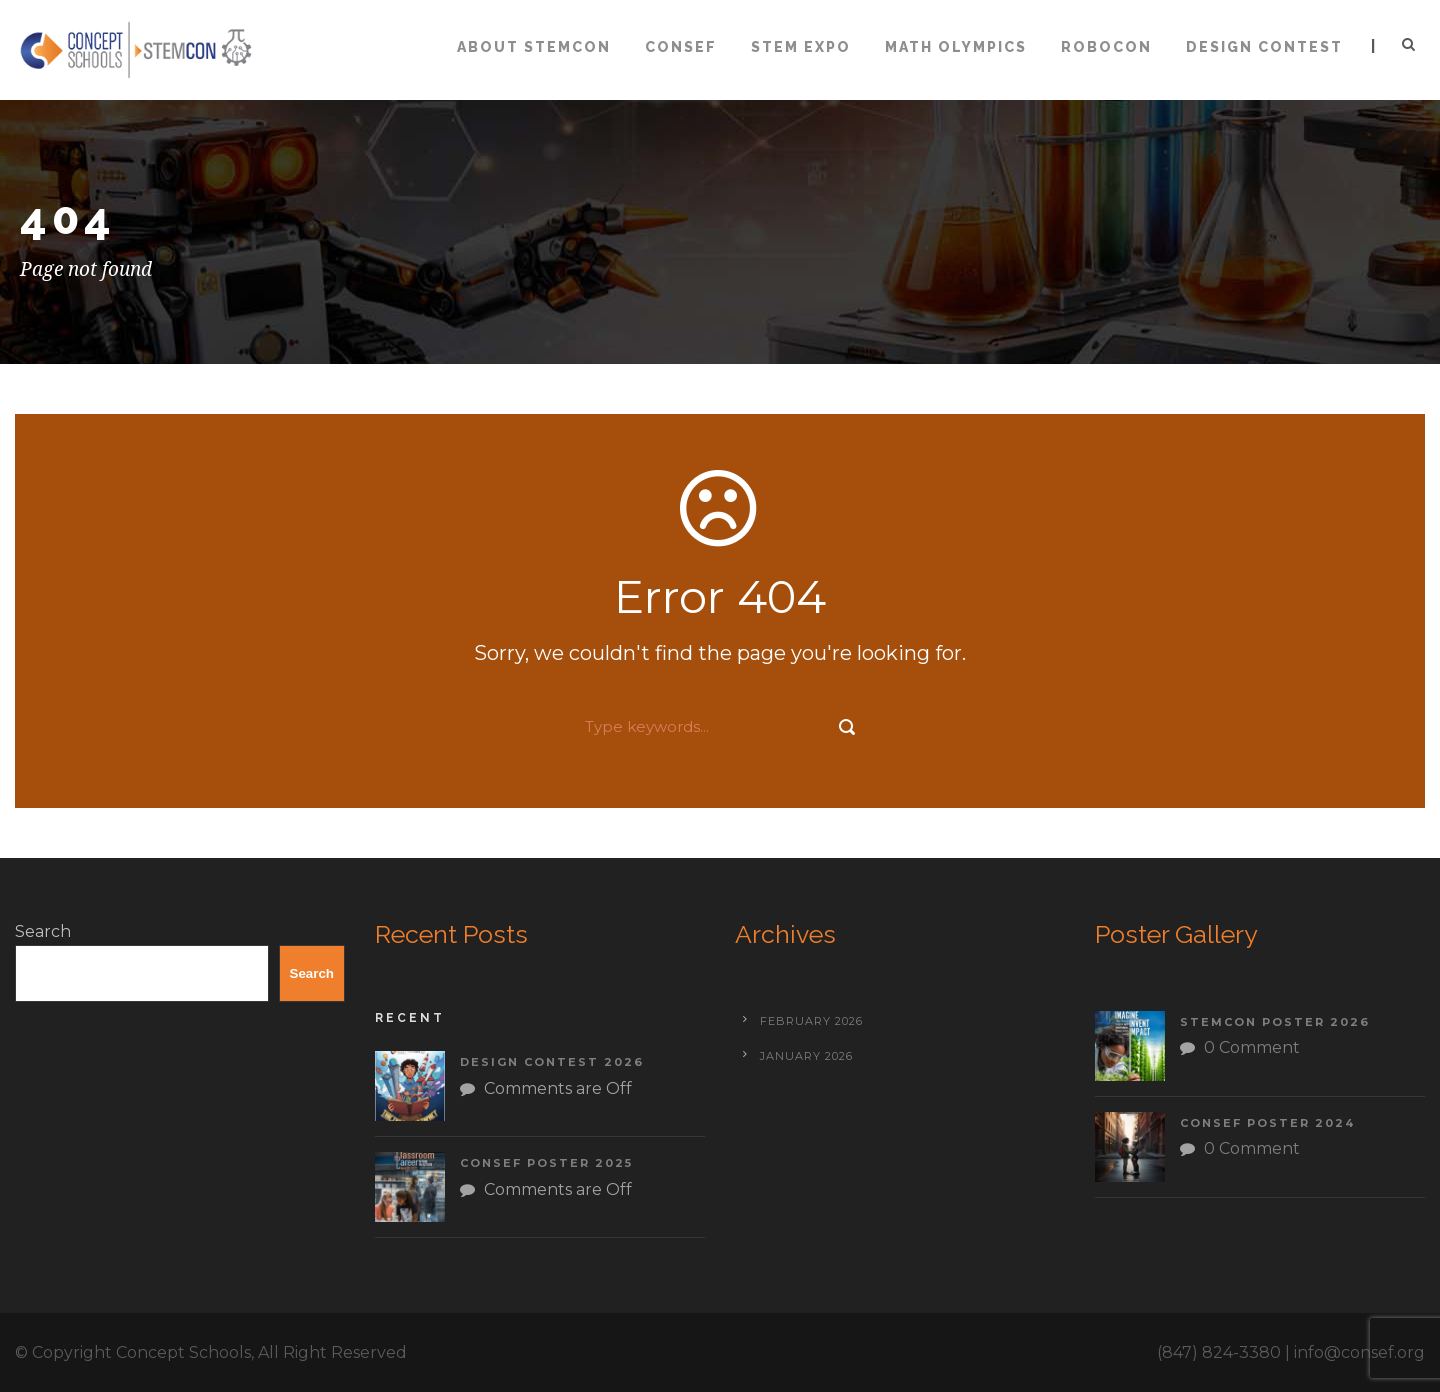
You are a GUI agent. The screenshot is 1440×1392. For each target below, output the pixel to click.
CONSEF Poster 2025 (546, 1163)
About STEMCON (534, 47)
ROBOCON (1106, 47)
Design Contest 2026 (552, 1062)
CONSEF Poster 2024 (1267, 1123)
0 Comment (1252, 1047)
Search (43, 931)
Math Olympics (956, 47)
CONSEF (681, 47)
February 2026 (811, 1021)
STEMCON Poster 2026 (1275, 1022)
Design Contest (1264, 47)
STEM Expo (801, 47)
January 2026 (806, 1056)
